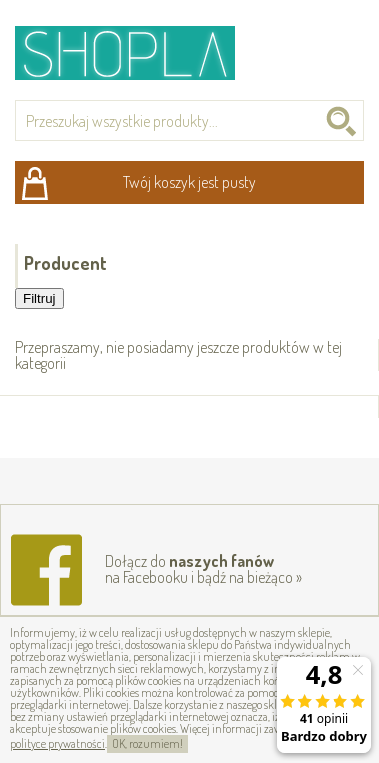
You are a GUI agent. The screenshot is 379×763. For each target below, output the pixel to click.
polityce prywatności (57, 743)
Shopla (138, 52)
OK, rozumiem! (147, 743)
